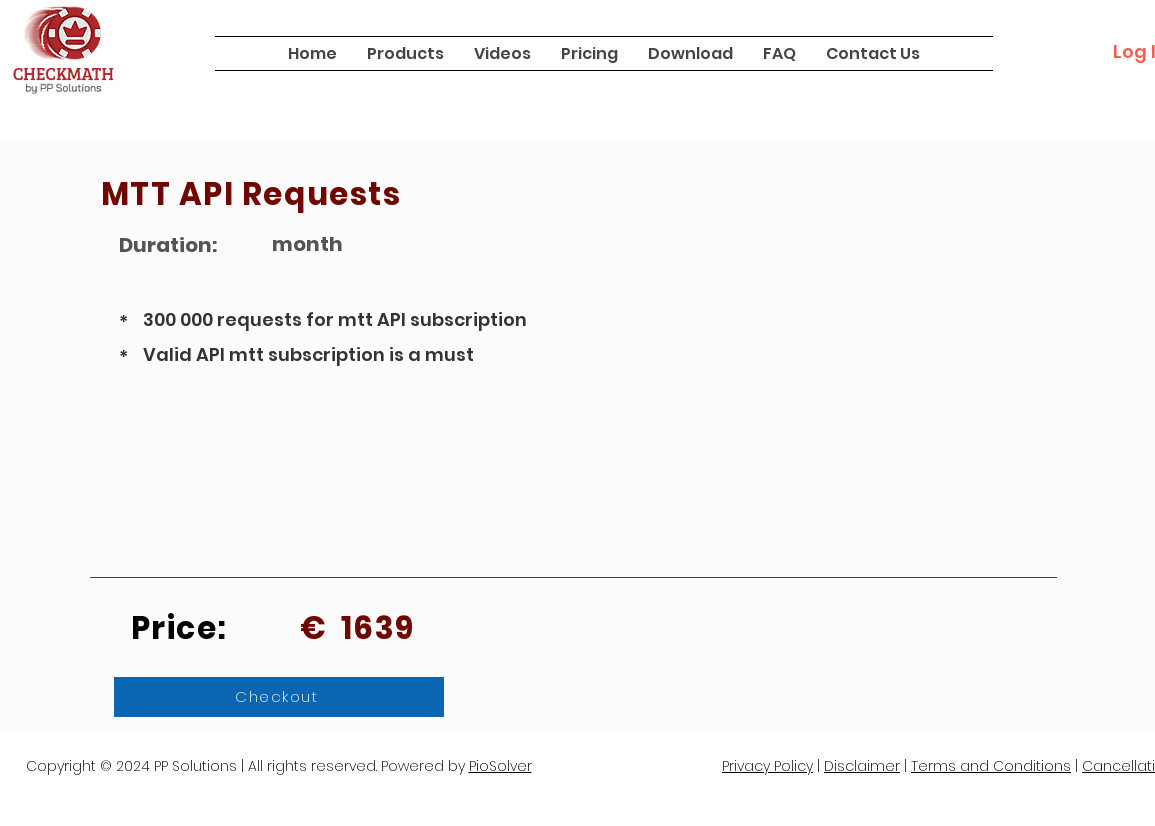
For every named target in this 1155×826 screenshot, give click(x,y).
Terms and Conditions (991, 766)
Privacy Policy (767, 766)
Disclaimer (862, 766)
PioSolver (500, 766)
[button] (405, 53)
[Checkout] (279, 697)
